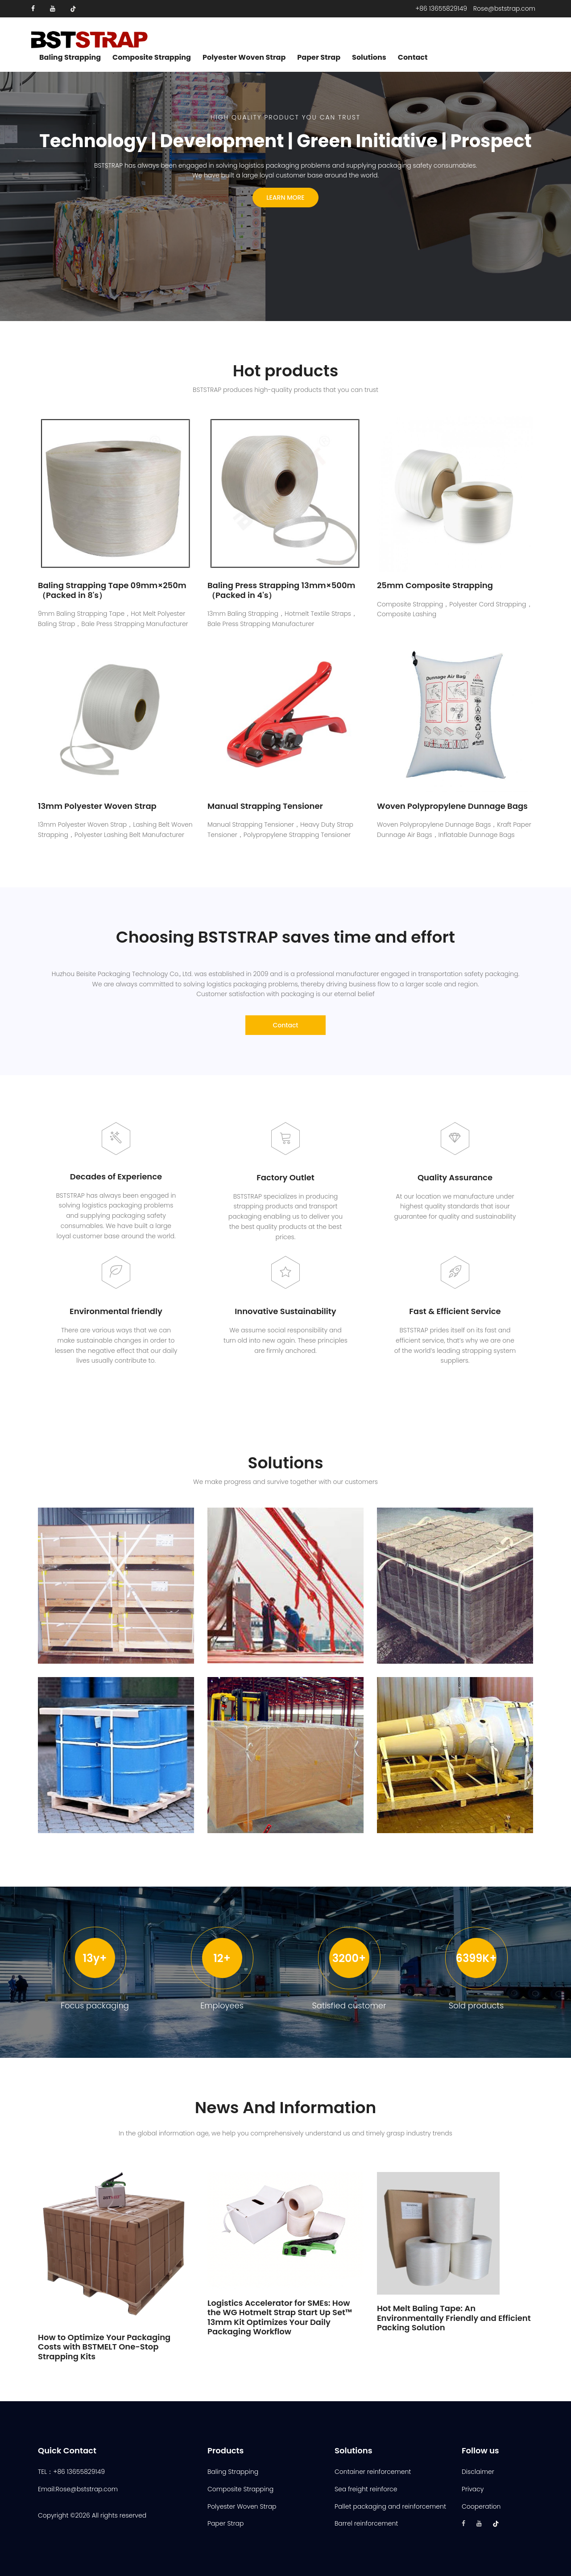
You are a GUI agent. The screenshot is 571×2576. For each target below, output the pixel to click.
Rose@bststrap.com (504, 8)
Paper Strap (318, 57)
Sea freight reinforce (366, 2489)
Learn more (285, 197)
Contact (413, 57)
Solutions (369, 57)
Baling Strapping (70, 57)
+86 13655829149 (441, 8)
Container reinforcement (373, 2471)
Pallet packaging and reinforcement (390, 2506)
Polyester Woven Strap (244, 57)
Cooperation (481, 2506)
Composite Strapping (151, 57)
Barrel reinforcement (366, 2523)
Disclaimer (478, 2471)
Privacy (473, 2489)
